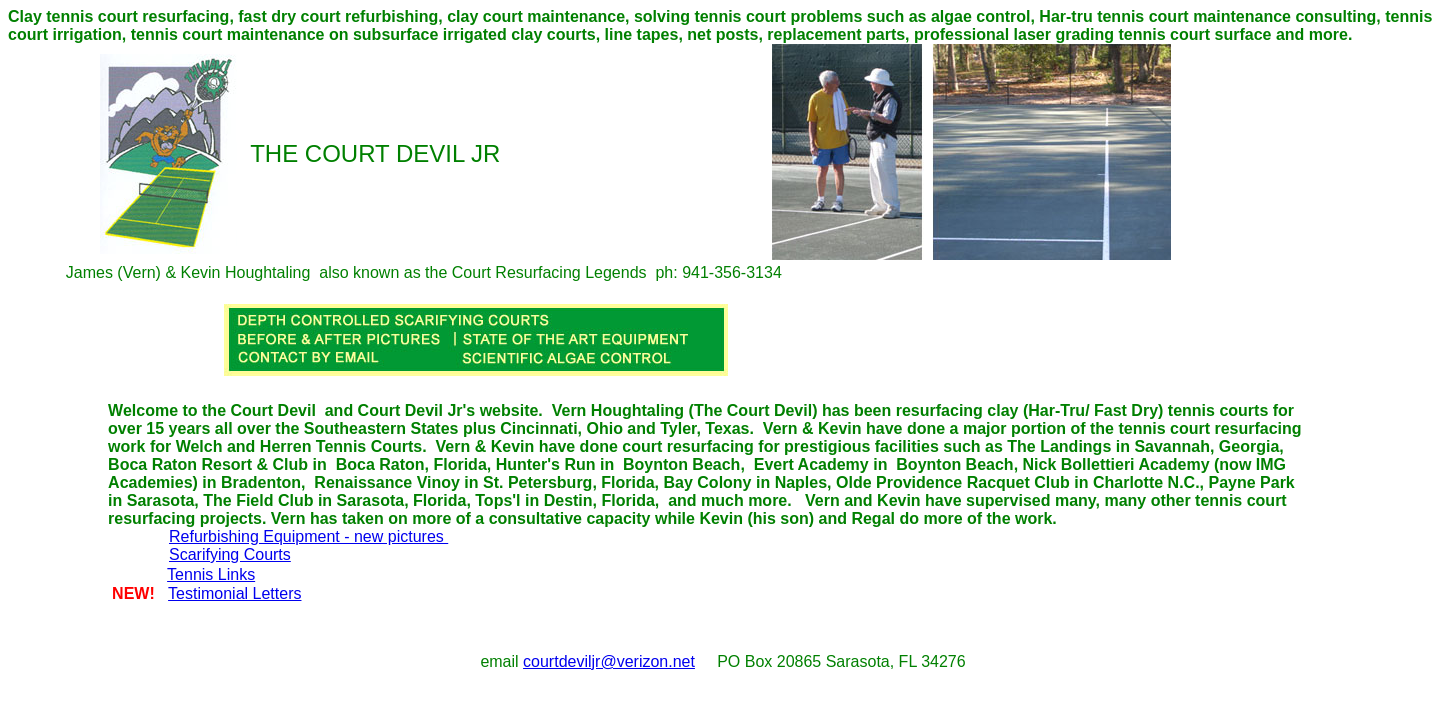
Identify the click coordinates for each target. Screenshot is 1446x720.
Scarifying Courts (230, 554)
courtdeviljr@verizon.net (609, 661)
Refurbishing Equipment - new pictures (308, 536)
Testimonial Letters (234, 593)
